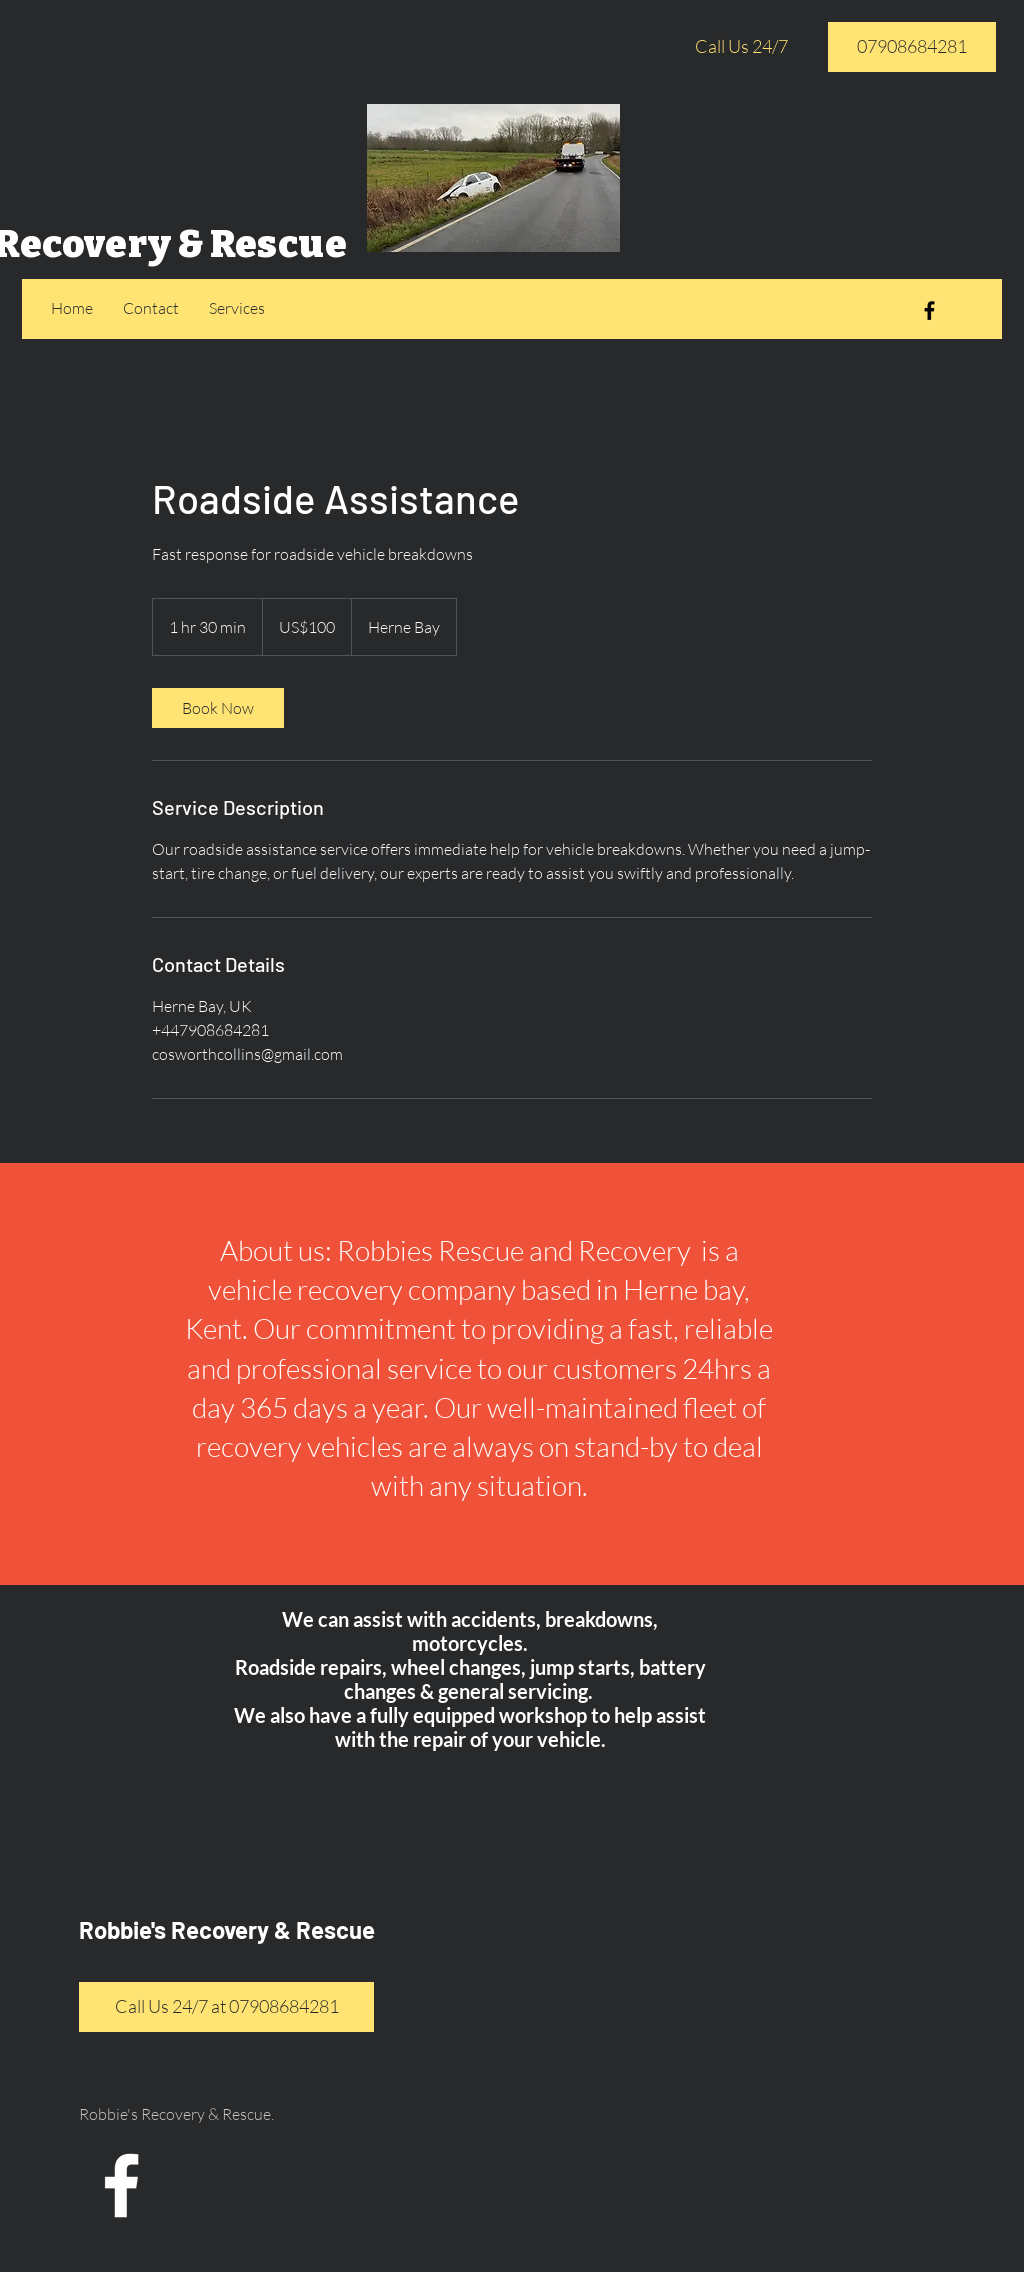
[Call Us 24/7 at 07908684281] (226, 2007)
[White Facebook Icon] (121, 2185)
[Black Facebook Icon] (929, 310)
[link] (218, 708)
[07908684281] (912, 47)
